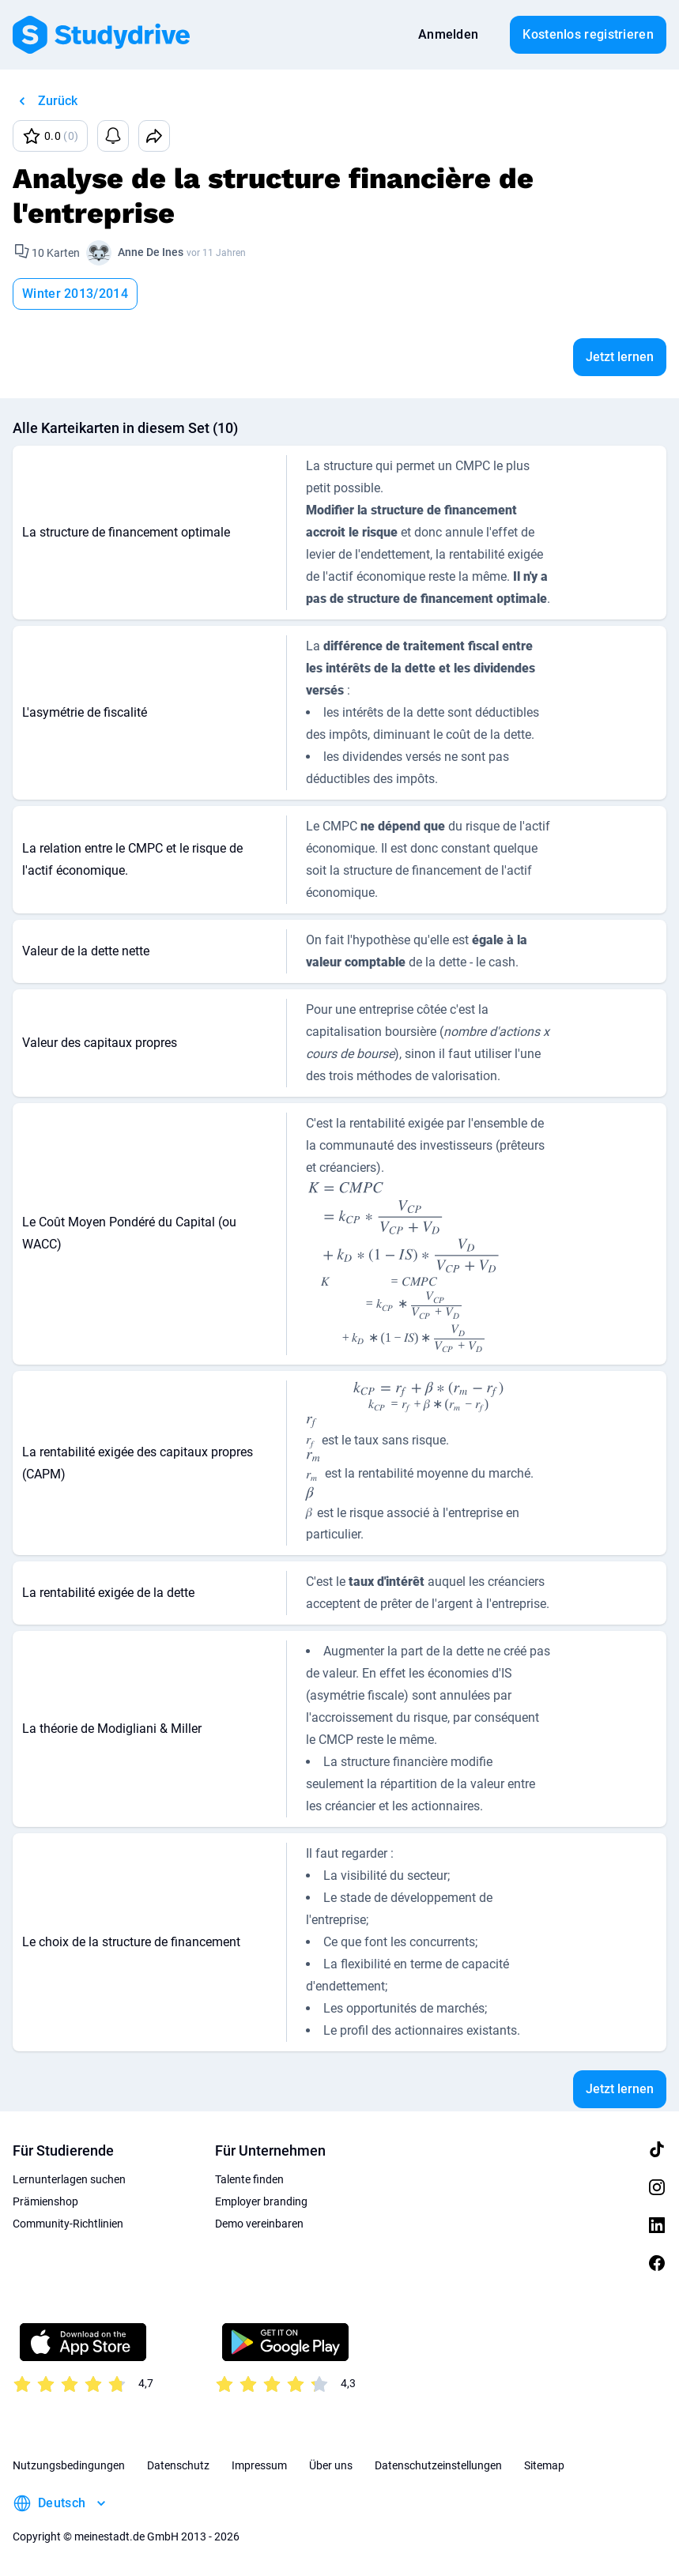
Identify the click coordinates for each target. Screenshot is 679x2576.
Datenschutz (178, 2465)
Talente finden (249, 2179)
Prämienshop (45, 2201)
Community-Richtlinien (68, 2223)
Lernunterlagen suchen (69, 2179)
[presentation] (403, 1267)
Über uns (331, 2465)
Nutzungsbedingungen (69, 2465)
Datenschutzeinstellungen (438, 2465)
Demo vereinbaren (259, 2223)
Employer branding (261, 2201)
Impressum (259, 2465)
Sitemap (544, 2465)
